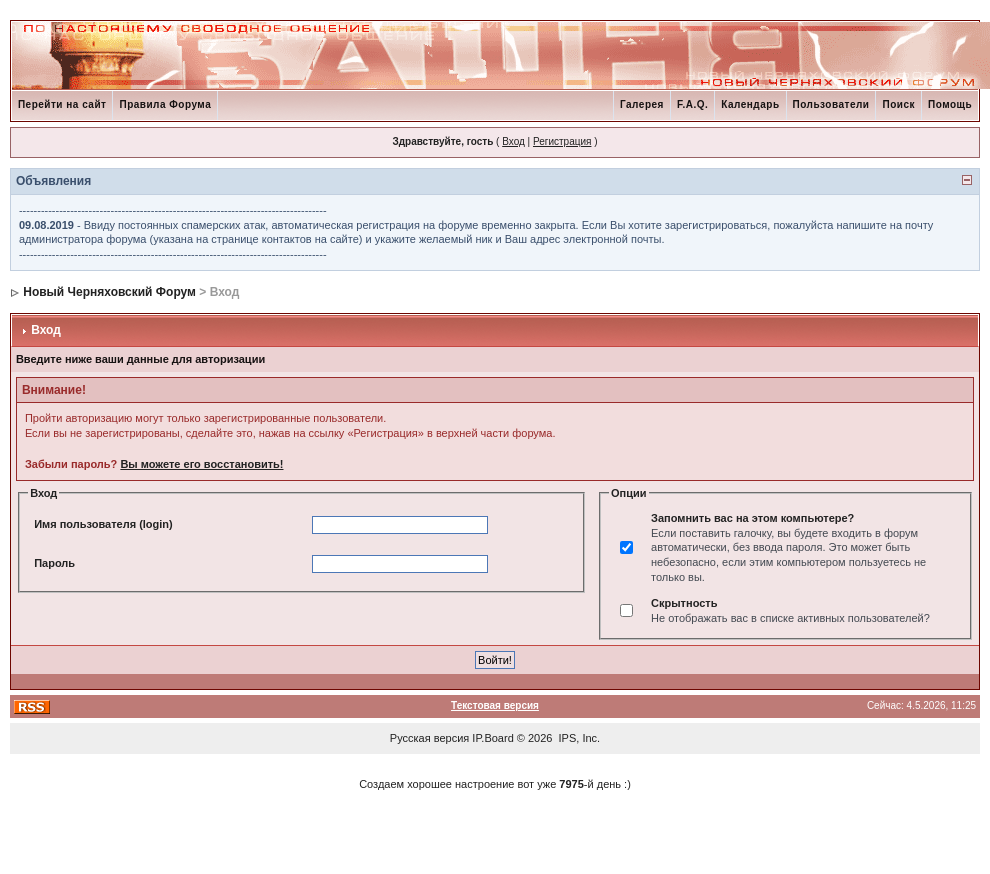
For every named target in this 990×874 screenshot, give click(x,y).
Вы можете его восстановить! (201, 464)
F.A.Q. (692, 104)
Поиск (898, 104)
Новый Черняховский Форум (109, 292)
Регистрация (562, 141)
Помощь (950, 104)
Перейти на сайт (62, 104)
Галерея (642, 104)
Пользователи (831, 104)
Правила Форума (165, 104)
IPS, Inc (578, 738)
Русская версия (429, 738)
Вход (513, 141)
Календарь (750, 104)
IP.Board (492, 738)
